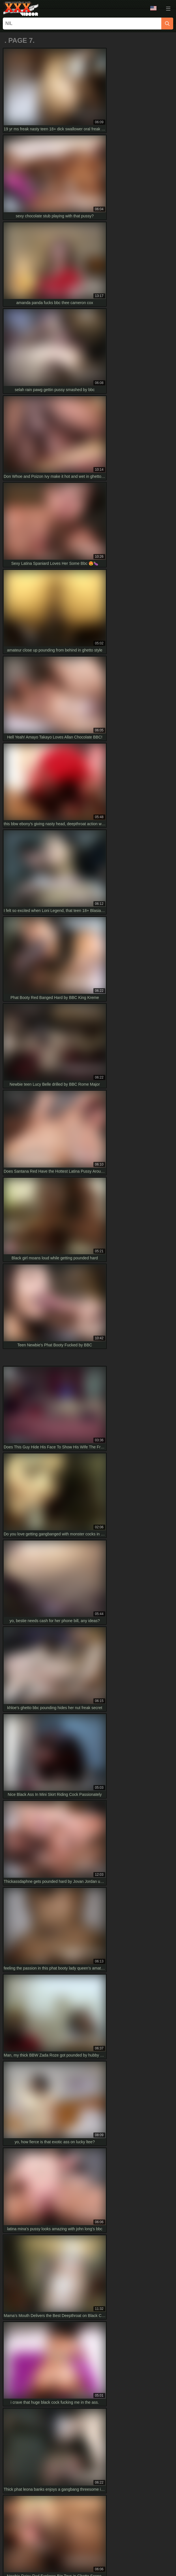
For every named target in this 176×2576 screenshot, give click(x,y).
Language (153, 8)
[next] (166, 1604)
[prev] (10, 1604)
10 (151, 1604)
